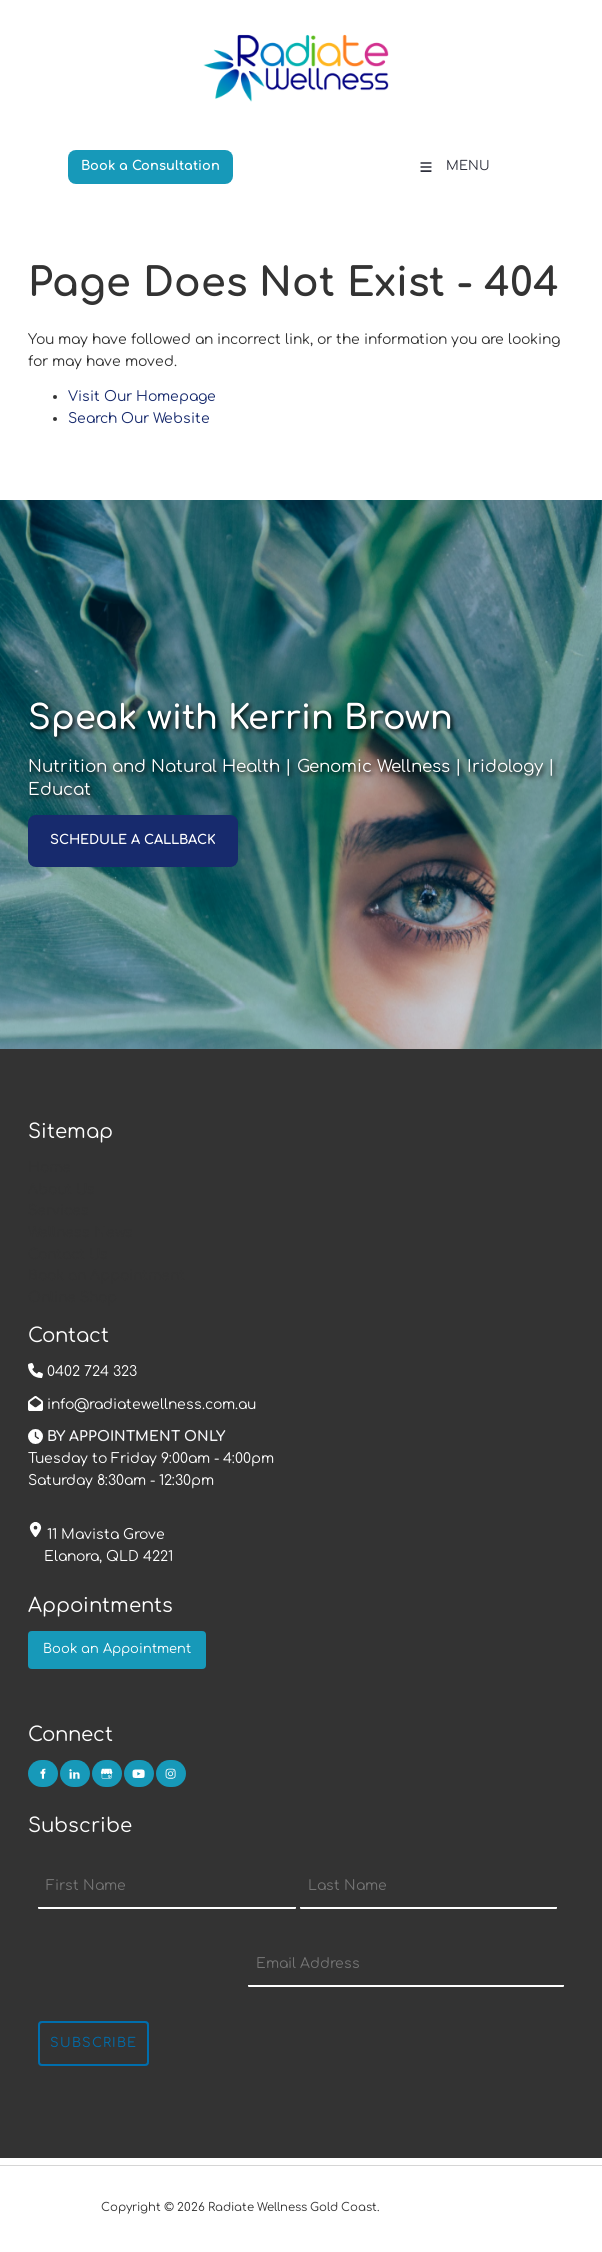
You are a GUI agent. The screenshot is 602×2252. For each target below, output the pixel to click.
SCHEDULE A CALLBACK (111, 825)
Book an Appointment (106, 1275)
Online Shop (72, 1297)
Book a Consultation (137, 160)
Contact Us (68, 1254)
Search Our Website (139, 418)
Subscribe (93, 2043)
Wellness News (80, 1232)
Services (58, 1210)
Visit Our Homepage (142, 396)
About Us (61, 1189)
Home (49, 1167)
